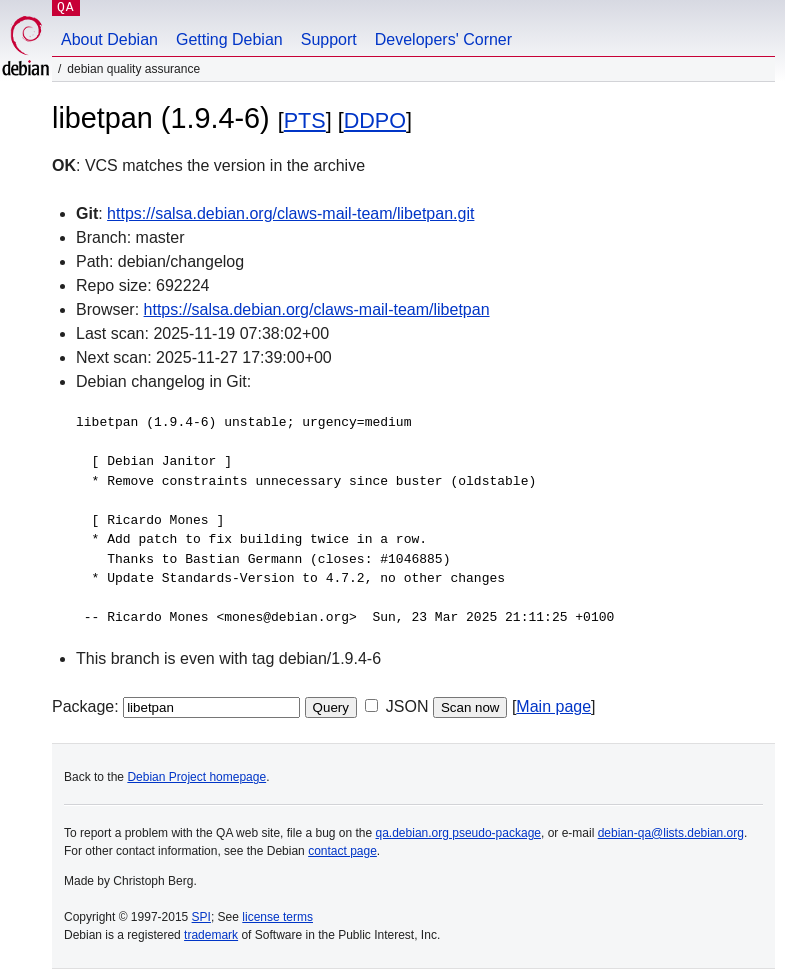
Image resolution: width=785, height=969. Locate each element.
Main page (553, 706)
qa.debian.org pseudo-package (458, 833)
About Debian (109, 39)
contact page (342, 851)
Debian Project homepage (196, 777)
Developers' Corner (443, 39)
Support (329, 39)
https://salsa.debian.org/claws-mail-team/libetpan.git (290, 213)
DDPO (375, 120)
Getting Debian (229, 39)
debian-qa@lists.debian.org (671, 833)
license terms (277, 917)
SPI (201, 917)
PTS (305, 120)
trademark (211, 935)
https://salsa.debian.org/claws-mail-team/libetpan (317, 309)
